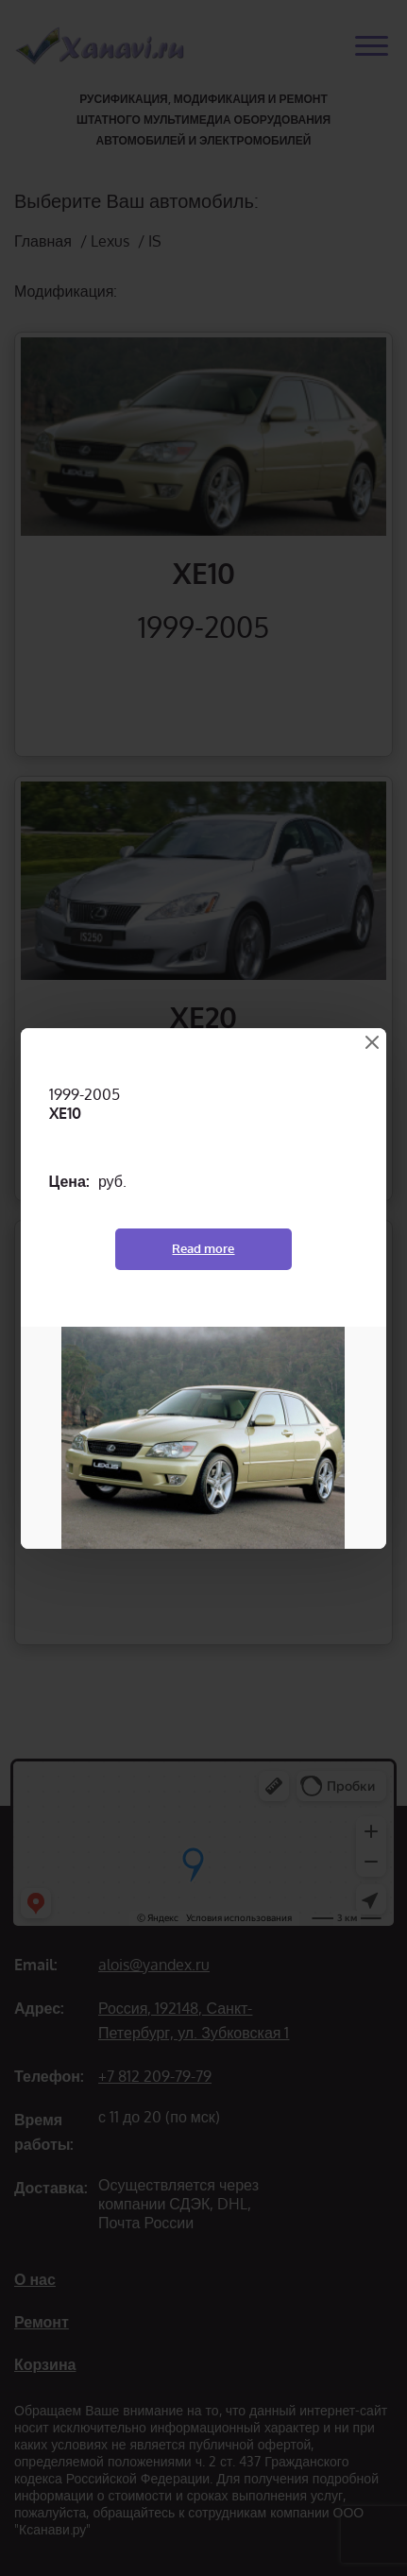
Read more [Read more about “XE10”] (203, 1248)
